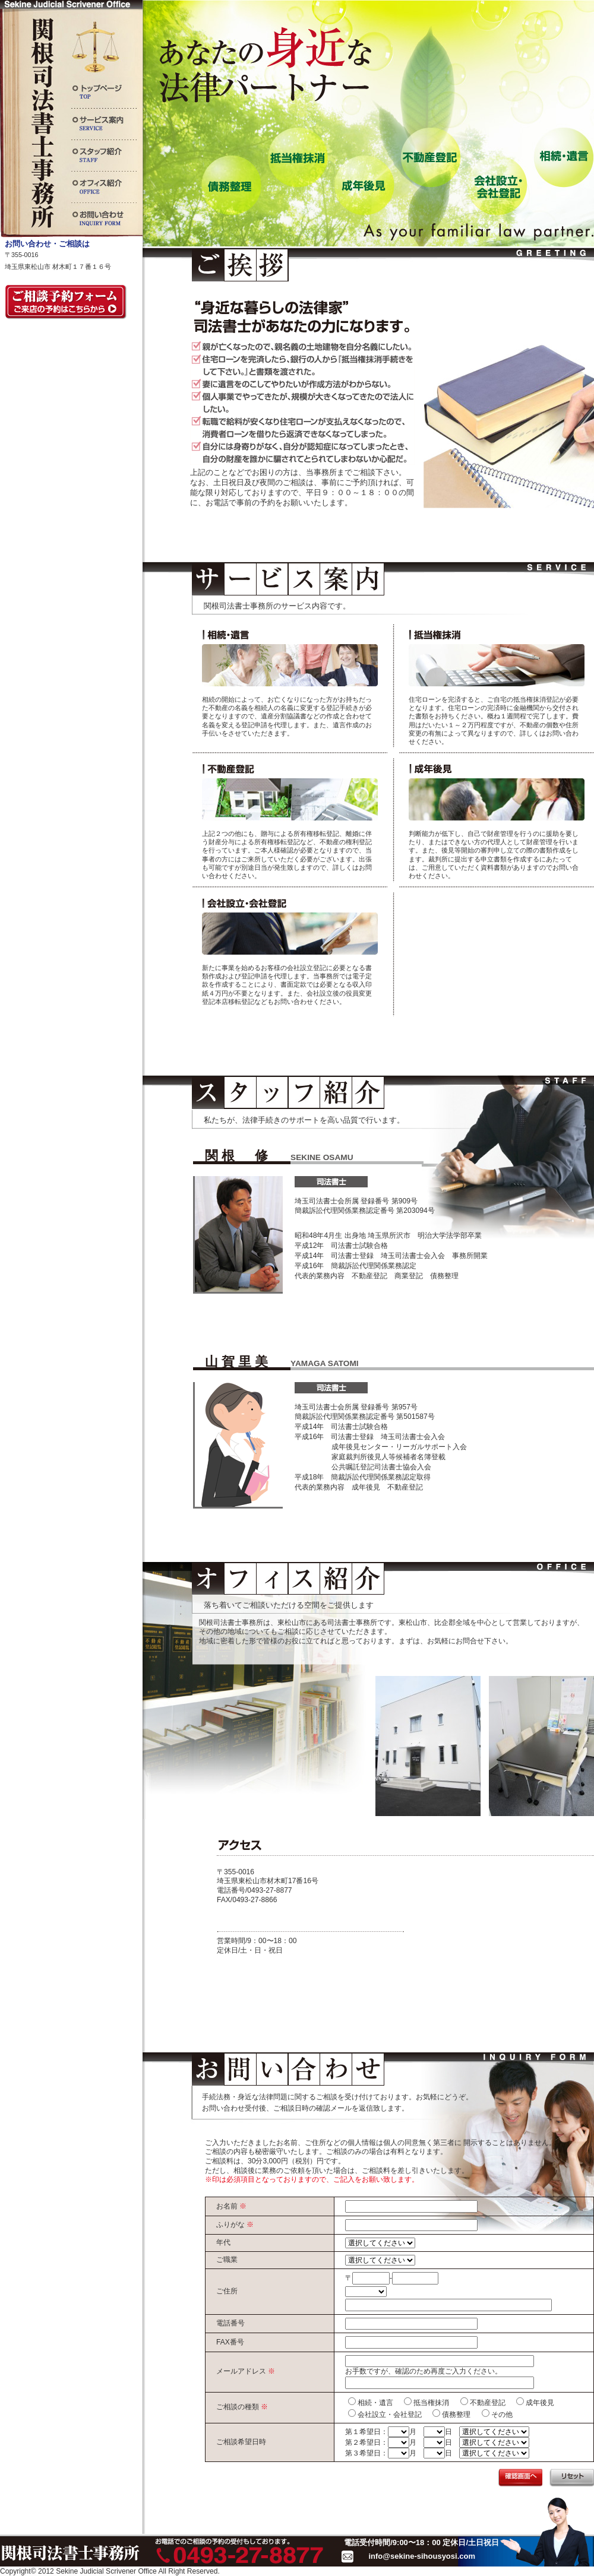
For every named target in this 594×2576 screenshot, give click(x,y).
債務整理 (456, 2414)
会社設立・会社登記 (390, 2414)
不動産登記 (487, 2402)
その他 (502, 2414)
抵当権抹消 (431, 2402)
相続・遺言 (375, 2402)
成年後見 (540, 2402)
